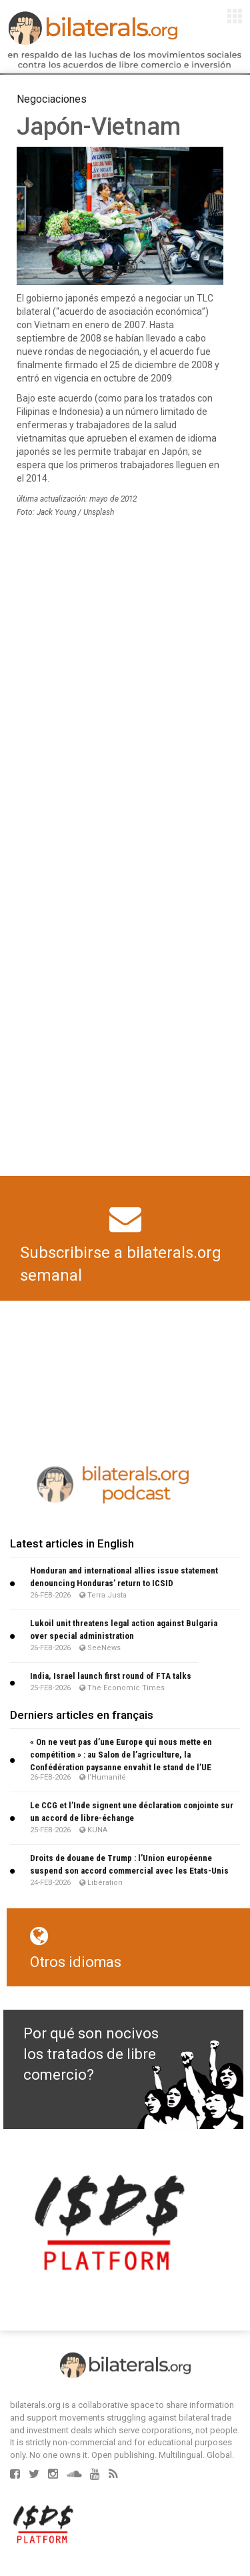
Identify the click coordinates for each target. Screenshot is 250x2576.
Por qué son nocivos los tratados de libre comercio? (91, 2054)
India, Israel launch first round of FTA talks (110, 1676)
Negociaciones (52, 99)
